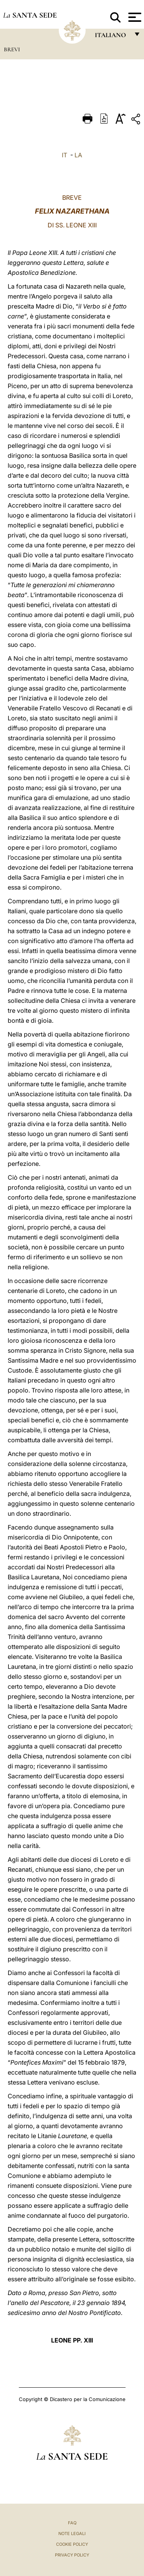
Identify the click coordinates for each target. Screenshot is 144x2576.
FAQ (72, 2522)
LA (78, 155)
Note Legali (72, 2533)
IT (64, 155)
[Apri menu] (133, 17)
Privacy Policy (72, 2555)
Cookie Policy (72, 2544)
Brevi (12, 49)
